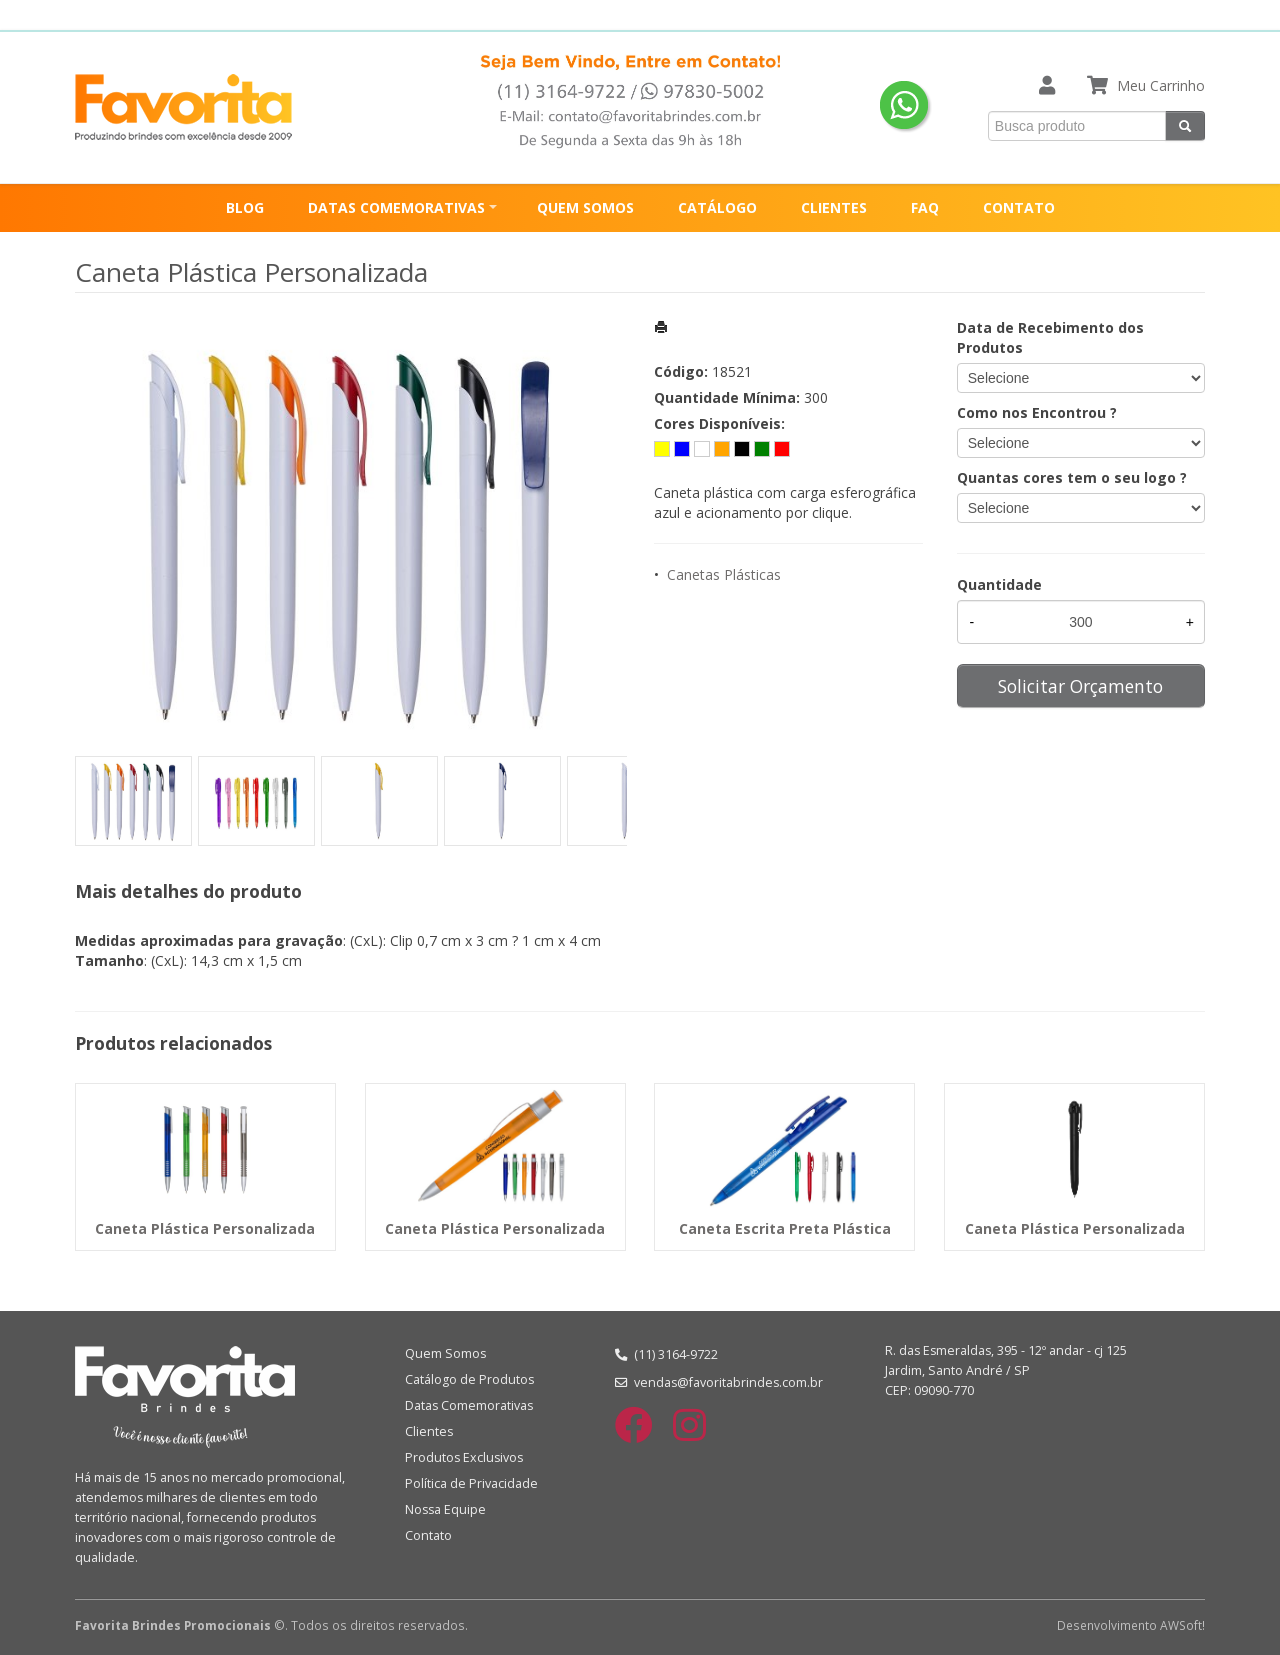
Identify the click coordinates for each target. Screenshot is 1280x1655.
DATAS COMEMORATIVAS (396, 207)
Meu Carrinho (1161, 85)
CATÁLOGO (717, 207)
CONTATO (1019, 207)
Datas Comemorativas (469, 1405)
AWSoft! (1182, 1625)
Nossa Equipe (445, 1509)
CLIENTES (834, 207)
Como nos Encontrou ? (1037, 412)
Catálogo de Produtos (469, 1379)
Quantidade (999, 584)
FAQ (925, 207)
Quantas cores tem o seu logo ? (1072, 477)
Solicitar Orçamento (1080, 686)
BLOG (245, 207)
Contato (428, 1535)
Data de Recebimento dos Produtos (1050, 337)
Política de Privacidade (471, 1483)
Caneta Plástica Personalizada (205, 1228)
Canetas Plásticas (724, 574)
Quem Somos (445, 1353)
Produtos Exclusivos (464, 1457)
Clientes (429, 1431)
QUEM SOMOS (585, 207)
